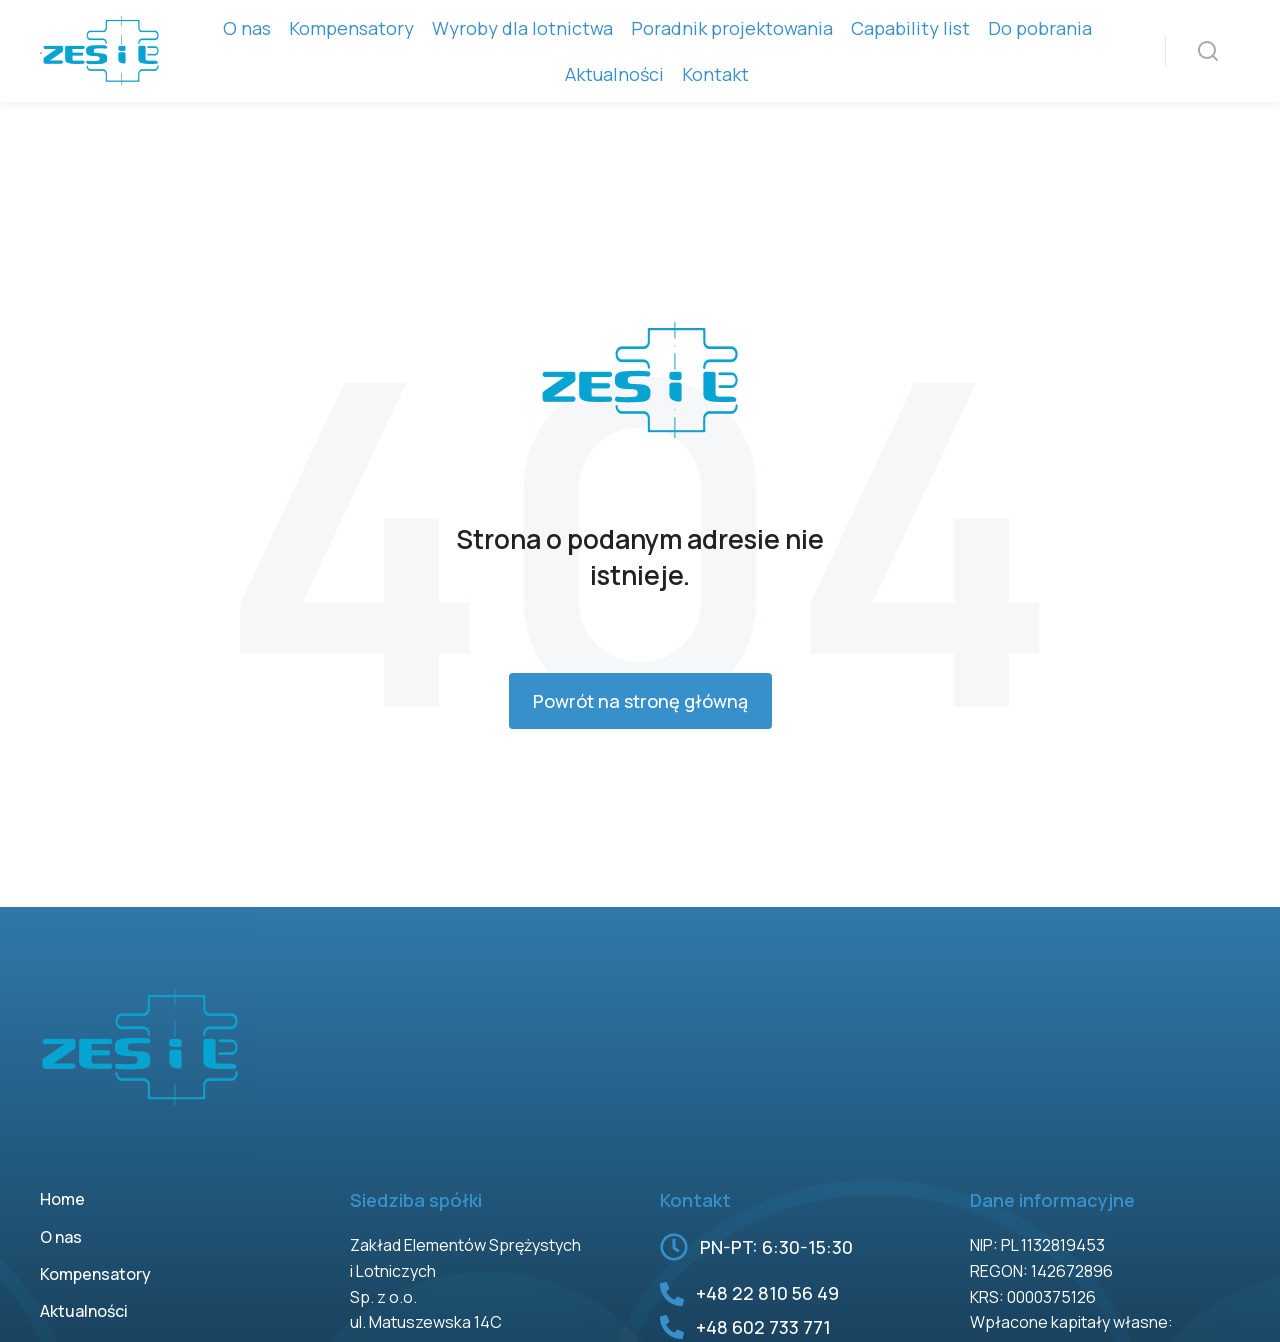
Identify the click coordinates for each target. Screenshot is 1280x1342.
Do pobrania (1040, 28)
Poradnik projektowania (732, 28)
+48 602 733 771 (763, 1327)
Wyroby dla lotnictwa (522, 28)
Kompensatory (351, 28)
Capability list (910, 28)
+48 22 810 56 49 (767, 1293)
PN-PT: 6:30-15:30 (776, 1247)
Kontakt (715, 74)
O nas (247, 28)
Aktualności (614, 74)
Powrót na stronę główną (640, 701)
